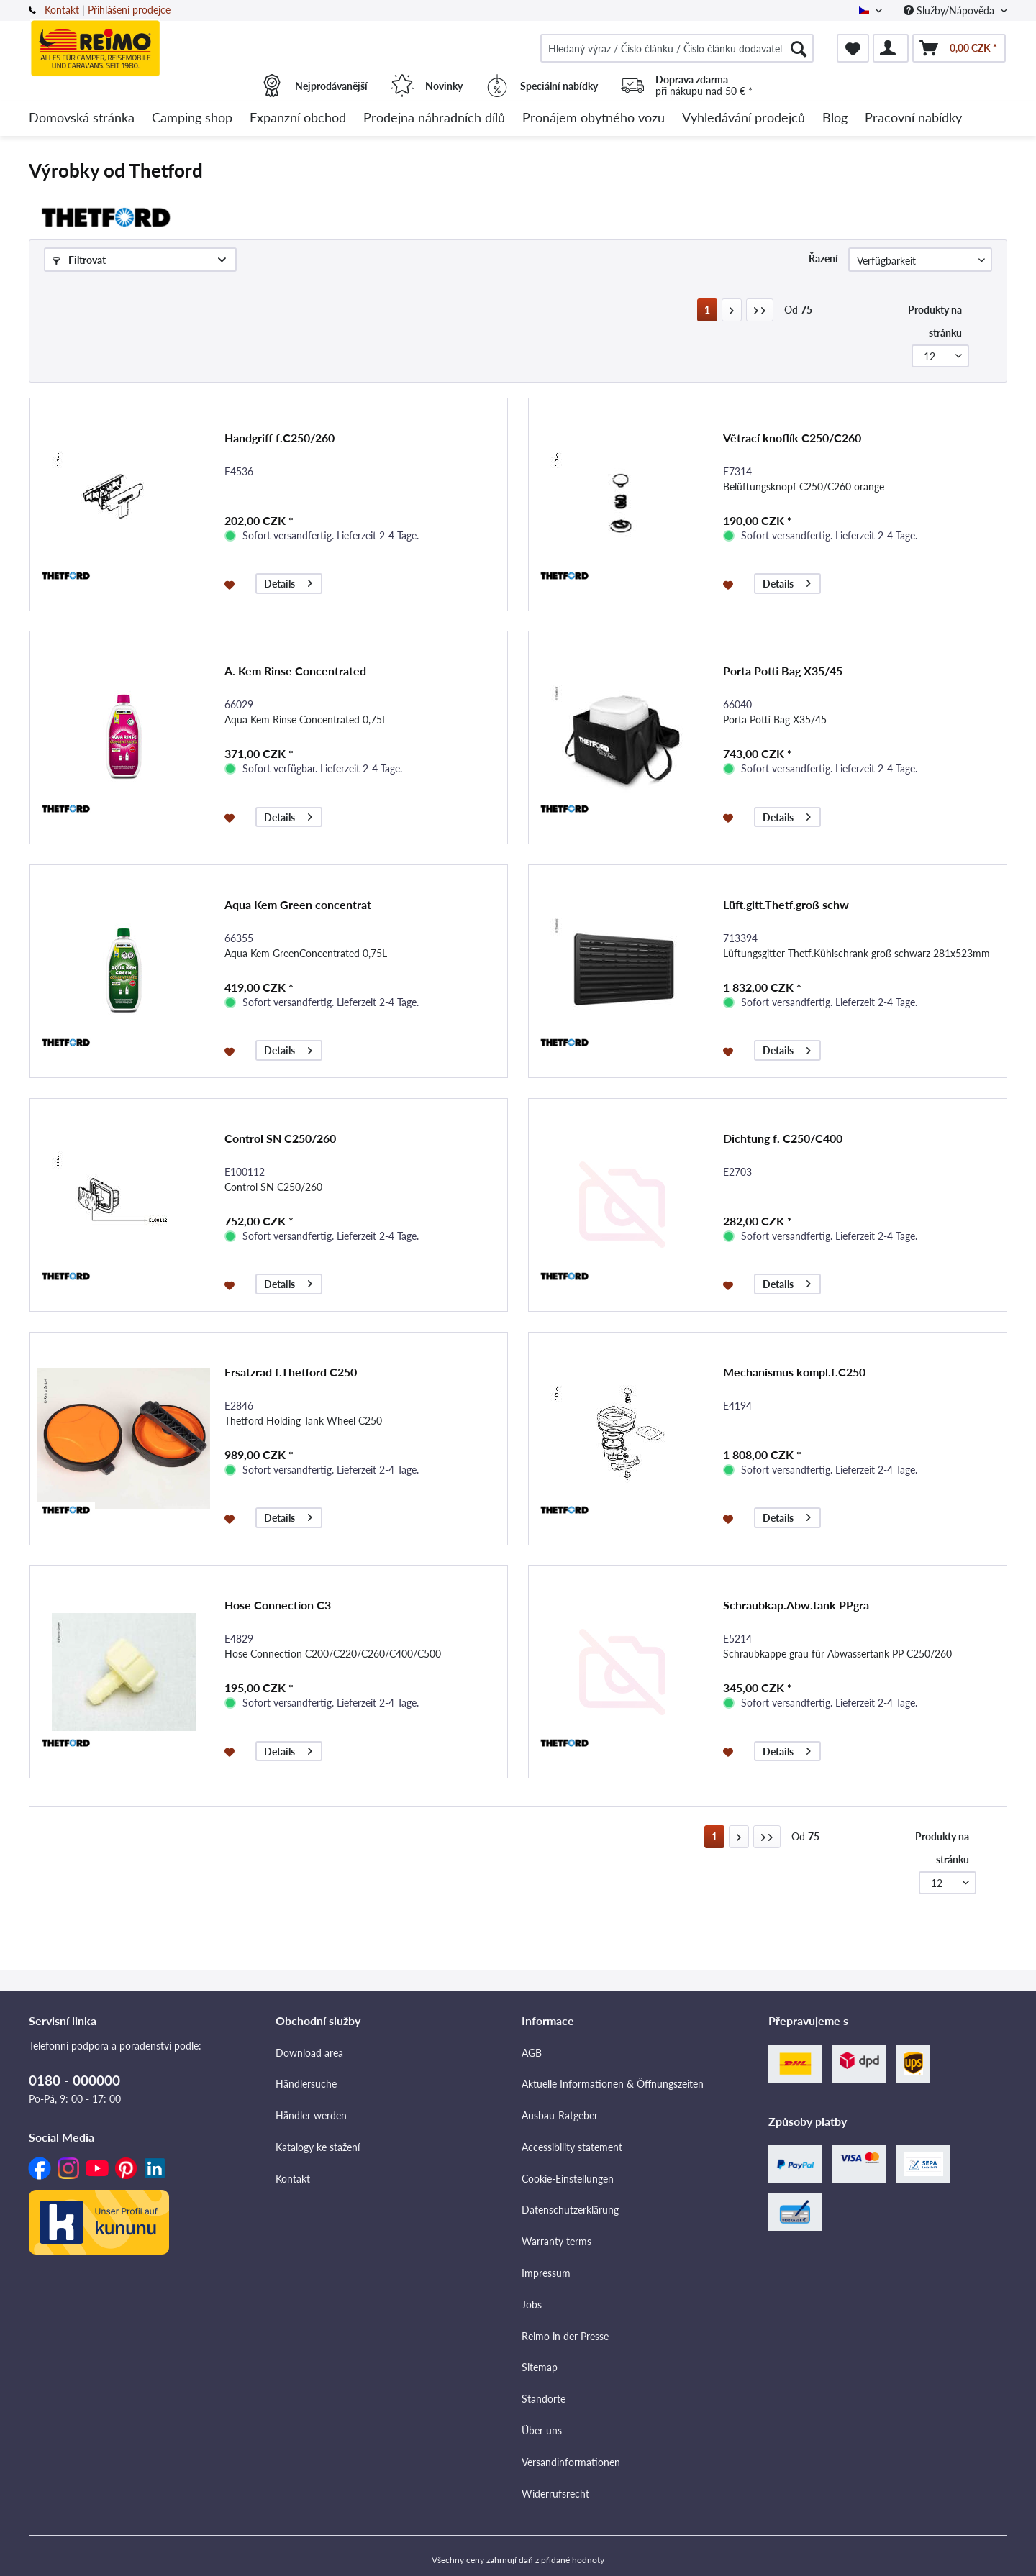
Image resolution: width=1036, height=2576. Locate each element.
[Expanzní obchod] (298, 118)
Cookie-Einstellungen (568, 2179)
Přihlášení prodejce (129, 10)
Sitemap (540, 2367)
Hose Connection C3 (277, 1605)
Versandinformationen (571, 2462)
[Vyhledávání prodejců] (743, 118)
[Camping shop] (192, 118)
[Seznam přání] (853, 48)
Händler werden (311, 2115)
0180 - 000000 (74, 2080)
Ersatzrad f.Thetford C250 (290, 1372)
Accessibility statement (572, 2147)
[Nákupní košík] (959, 48)
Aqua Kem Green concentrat (297, 904)
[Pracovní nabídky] (913, 118)
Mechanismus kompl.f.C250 (794, 1372)
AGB (532, 2053)
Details (288, 581)
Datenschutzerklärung (570, 2209)
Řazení (823, 258)
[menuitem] (677, 48)
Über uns (542, 2430)
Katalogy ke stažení (318, 2147)
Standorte (543, 2399)
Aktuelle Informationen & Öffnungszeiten (613, 2084)
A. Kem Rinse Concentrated (295, 670)
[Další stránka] (732, 309)
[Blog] (835, 118)
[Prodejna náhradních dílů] (434, 118)
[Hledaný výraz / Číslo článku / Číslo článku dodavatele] (677, 48)
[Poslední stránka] (759, 309)
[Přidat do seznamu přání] (231, 584)
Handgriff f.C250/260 (279, 437)
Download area (309, 2053)
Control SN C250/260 (280, 1138)
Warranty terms (556, 2241)
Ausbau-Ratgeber (560, 2115)
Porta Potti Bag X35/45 (782, 670)
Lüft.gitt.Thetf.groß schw (786, 904)
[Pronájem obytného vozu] (593, 118)
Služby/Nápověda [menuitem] (950, 10)
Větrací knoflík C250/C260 (792, 437)
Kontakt (62, 10)
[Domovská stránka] (82, 118)
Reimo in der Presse (565, 2336)
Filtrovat (79, 260)
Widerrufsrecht (555, 2494)
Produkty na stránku (935, 321)
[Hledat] (798, 48)
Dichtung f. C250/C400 (782, 1138)
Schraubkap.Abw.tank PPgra (796, 1605)
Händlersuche (306, 2084)
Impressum (546, 2273)
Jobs (532, 2304)
